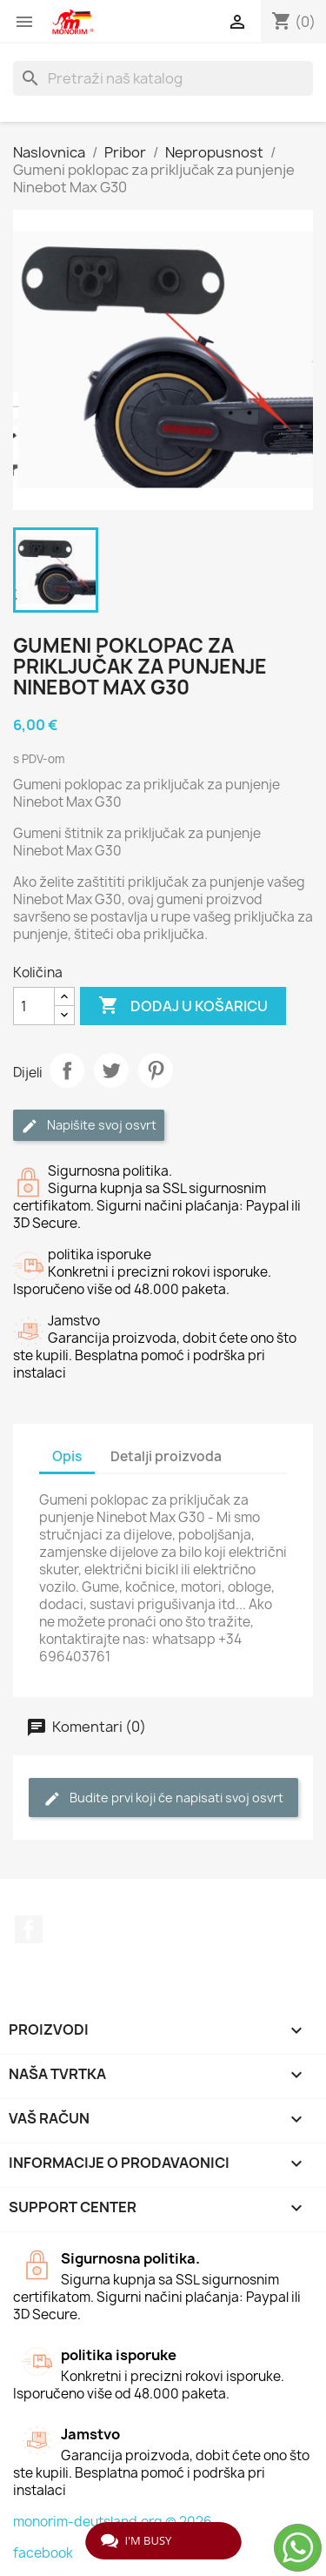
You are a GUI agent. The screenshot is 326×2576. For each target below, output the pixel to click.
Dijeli (67, 1070)
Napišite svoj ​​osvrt (88, 1126)
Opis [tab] (67, 1456)
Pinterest (155, 1070)
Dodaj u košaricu (183, 1006)
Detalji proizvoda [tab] (166, 1456)
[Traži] (163, 78)
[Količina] (34, 1006)
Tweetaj (111, 1070)
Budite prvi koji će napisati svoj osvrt (163, 1798)
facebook (43, 2553)
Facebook (29, 1929)
